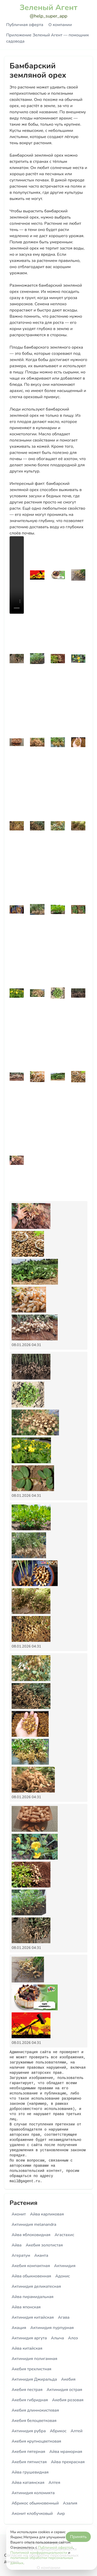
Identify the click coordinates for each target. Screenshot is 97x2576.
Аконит (19, 2214)
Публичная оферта (24, 25)
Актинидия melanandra (34, 2224)
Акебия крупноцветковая (36, 2441)
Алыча (57, 2338)
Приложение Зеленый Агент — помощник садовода (47, 38)
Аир (61, 2513)
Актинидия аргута (29, 2338)
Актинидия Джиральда (34, 2379)
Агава (64, 2317)
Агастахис (64, 2235)
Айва (16, 2245)
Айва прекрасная (68, 2462)
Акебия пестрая (27, 2390)
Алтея (54, 2482)
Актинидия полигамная (34, 2359)
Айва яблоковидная (31, 2235)
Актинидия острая (64, 2390)
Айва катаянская (28, 2482)
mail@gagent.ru (25, 2181)
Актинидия (65, 2266)
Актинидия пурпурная (52, 2328)
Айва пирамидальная (33, 2297)
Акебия (68, 2379)
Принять (78, 2537)
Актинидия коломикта (33, 2493)
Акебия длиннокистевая (35, 2410)
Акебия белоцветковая (34, 2420)
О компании (60, 25)
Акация (19, 2328)
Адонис (62, 2276)
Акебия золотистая (44, 2245)
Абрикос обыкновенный (35, 2503)
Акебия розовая (67, 2400)
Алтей (77, 2431)
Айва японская (26, 2307)
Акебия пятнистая (29, 2462)
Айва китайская (27, 2348)
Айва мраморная (65, 2451)
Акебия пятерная (28, 2451)
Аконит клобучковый (32, 2513)
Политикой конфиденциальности (38, 2552)
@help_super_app (49, 16)
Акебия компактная (31, 2266)
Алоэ (73, 2338)
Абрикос (58, 2431)
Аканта (41, 2255)
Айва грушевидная (30, 2472)
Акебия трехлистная (31, 2369)
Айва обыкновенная (31, 2276)
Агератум (21, 2255)
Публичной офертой (55, 2547)
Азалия (70, 2503)
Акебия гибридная (30, 2400)
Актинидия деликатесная (36, 2286)
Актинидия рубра (29, 2431)
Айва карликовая (47, 2214)
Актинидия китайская (33, 2317)
